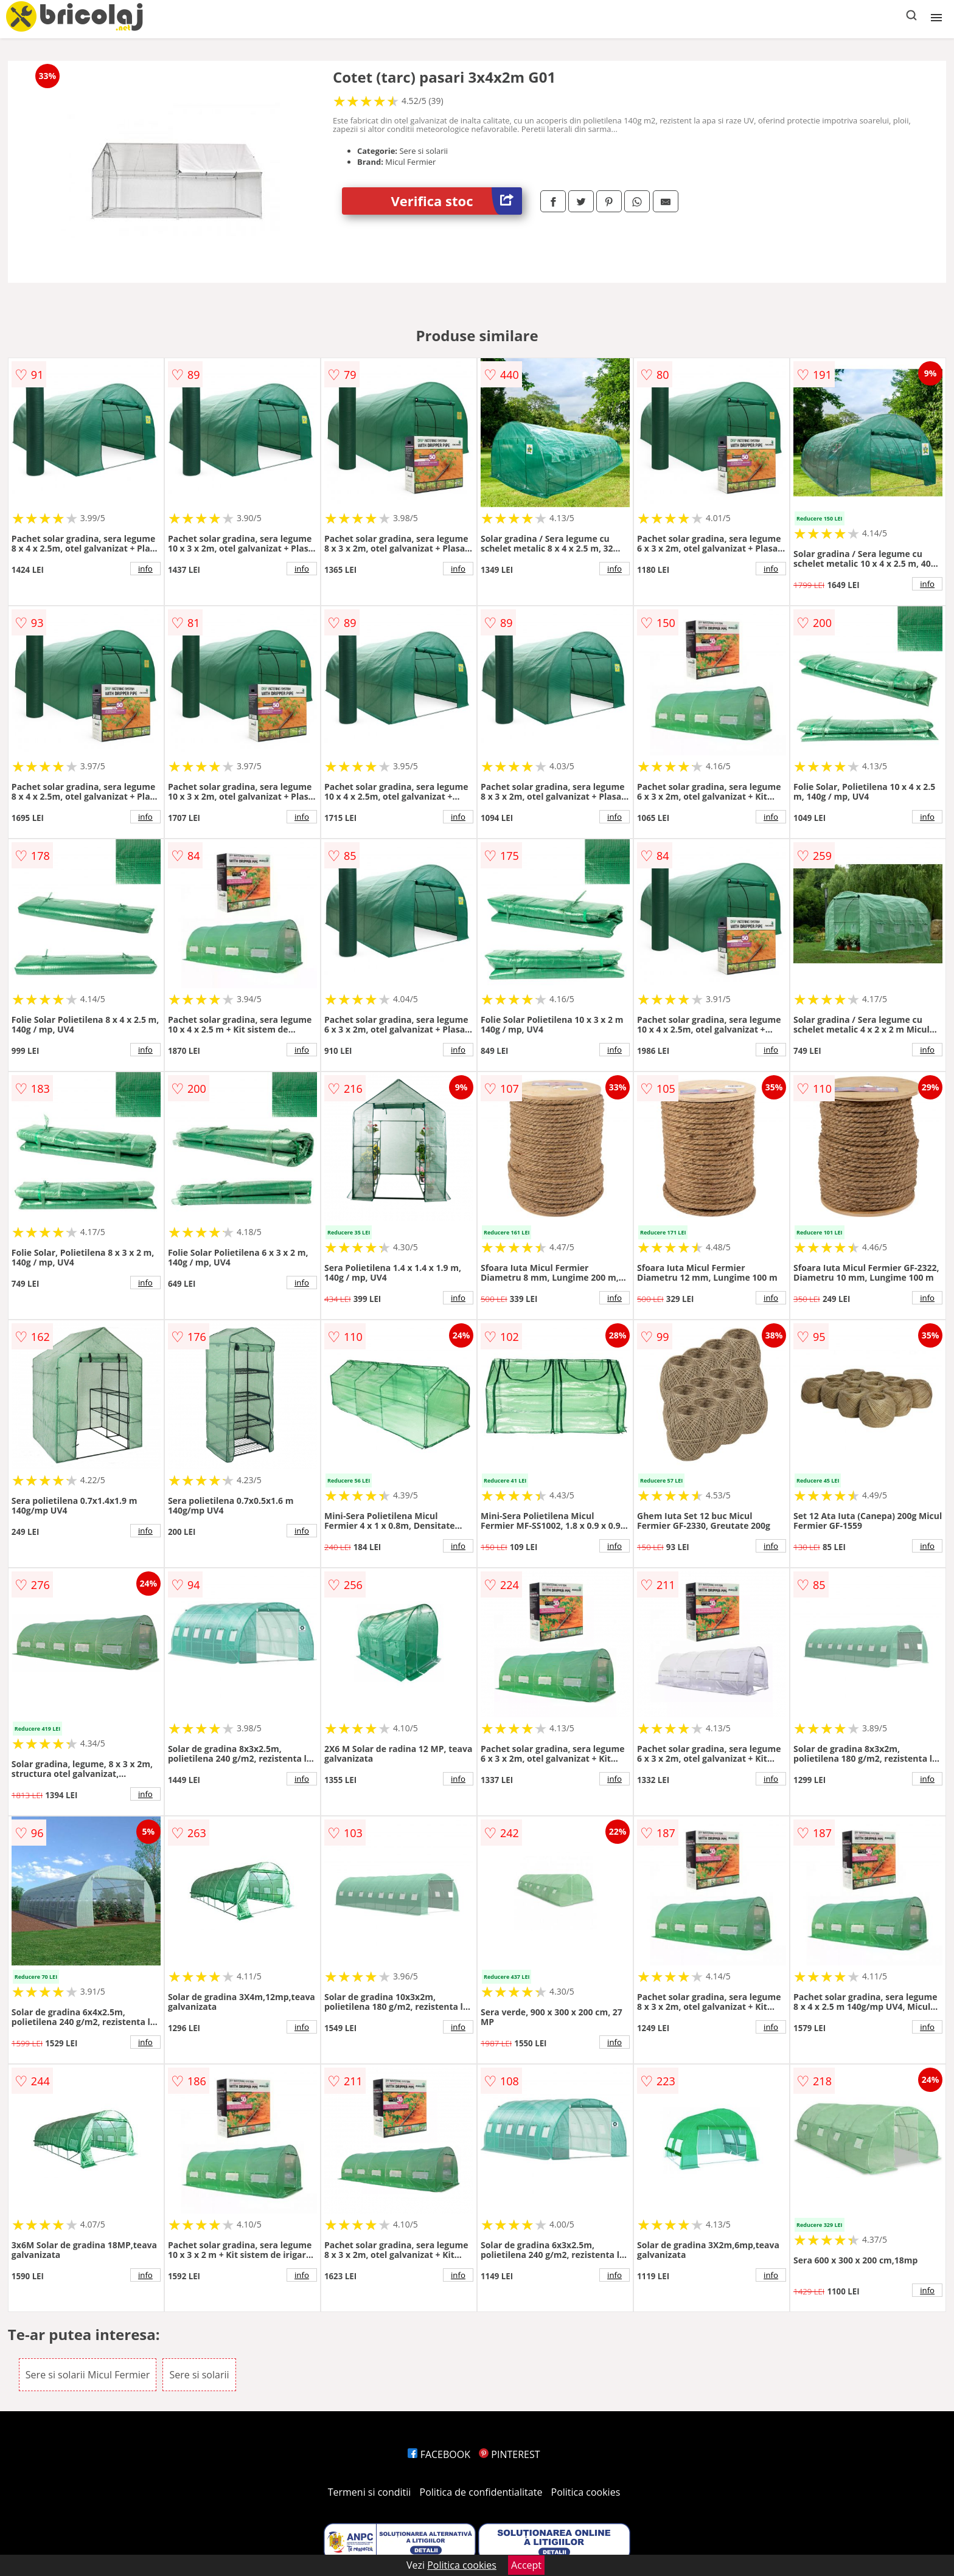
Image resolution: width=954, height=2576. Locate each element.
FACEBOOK (439, 2454)
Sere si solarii (199, 2374)
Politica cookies (586, 2492)
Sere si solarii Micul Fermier (88, 2374)
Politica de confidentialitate (481, 2492)
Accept (526, 2565)
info (145, 568)
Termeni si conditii (369, 2492)
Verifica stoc (456, 201)
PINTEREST (509, 2454)
